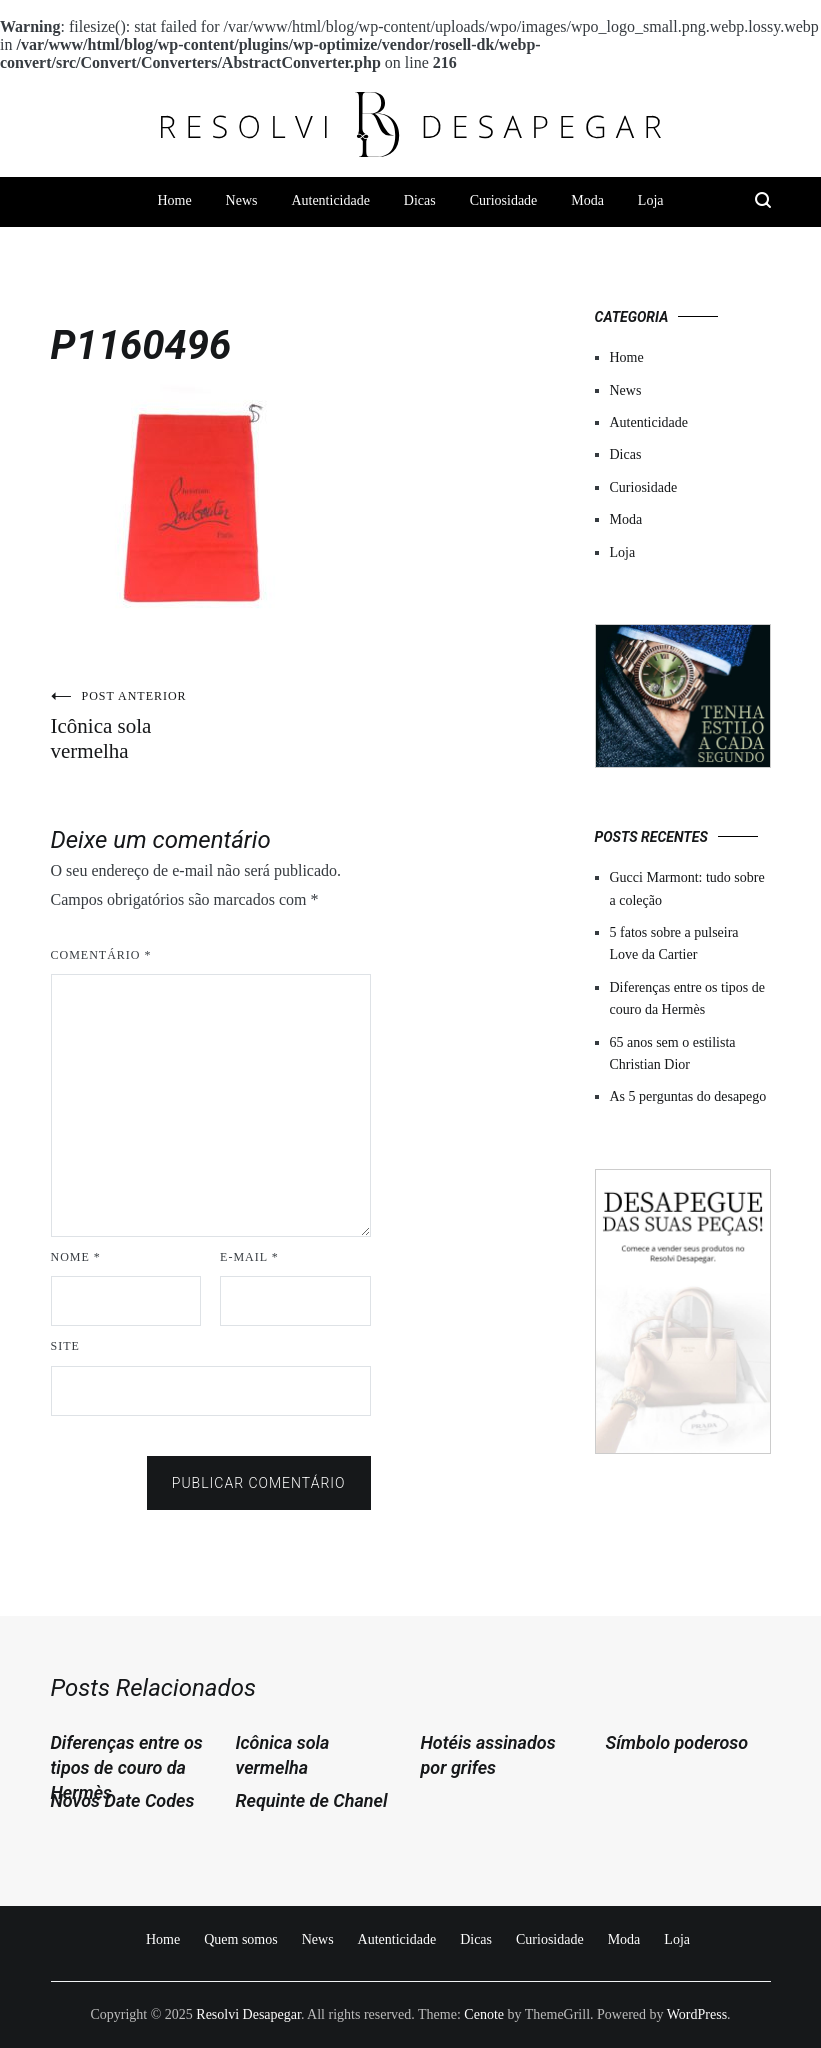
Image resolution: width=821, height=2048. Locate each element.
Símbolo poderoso (677, 1742)
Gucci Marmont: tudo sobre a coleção (687, 888)
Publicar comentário (259, 1483)
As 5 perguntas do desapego (688, 1096)
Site (65, 1346)
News (242, 200)
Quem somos (241, 1939)
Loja (651, 200)
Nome (76, 1257)
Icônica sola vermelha (131, 726)
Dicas (420, 200)
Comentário (101, 955)
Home (174, 200)
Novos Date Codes (123, 1800)
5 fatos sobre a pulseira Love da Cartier (674, 943)
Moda (587, 200)
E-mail (249, 1257)
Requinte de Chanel (312, 1800)
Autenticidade (330, 200)
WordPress (697, 2014)
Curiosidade (504, 200)
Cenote (484, 2014)
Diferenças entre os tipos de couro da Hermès (688, 998)
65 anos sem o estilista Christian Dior (673, 1053)
